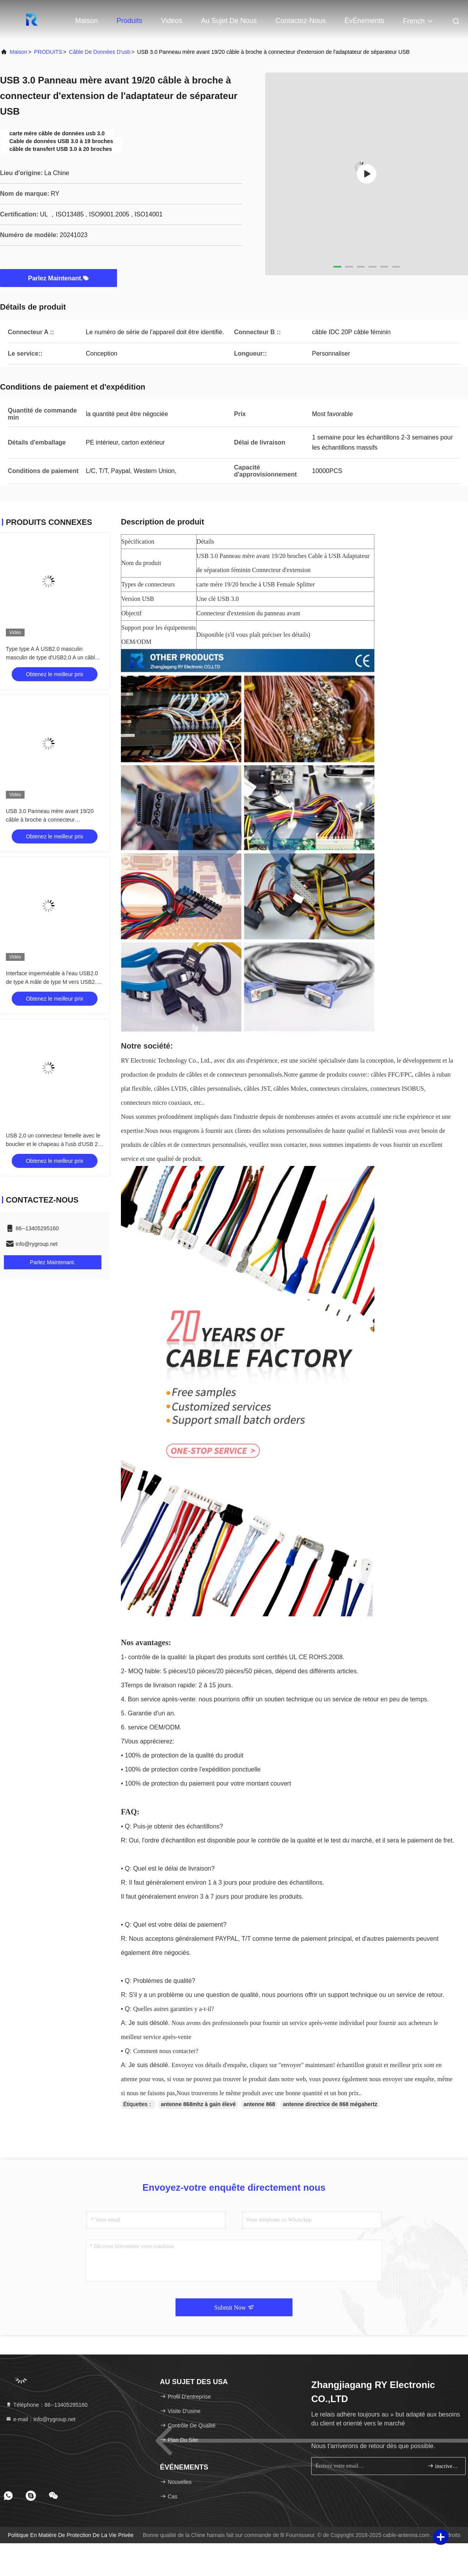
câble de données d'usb (100, 52)
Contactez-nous (300, 21)
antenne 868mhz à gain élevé (198, 2104)
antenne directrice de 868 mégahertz (330, 2104)
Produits (129, 21)
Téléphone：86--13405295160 (46, 2405)
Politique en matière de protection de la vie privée (71, 2535)
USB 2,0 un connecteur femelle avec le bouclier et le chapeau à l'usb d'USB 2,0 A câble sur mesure (54, 1144)
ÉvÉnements (364, 21)
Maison (86, 21)
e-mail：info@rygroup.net (40, 2419)
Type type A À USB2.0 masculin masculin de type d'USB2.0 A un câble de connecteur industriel (52, 657)
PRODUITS (48, 52)
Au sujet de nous (229, 21)
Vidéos (172, 21)
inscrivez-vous (443, 2466)
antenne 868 (259, 2104)
